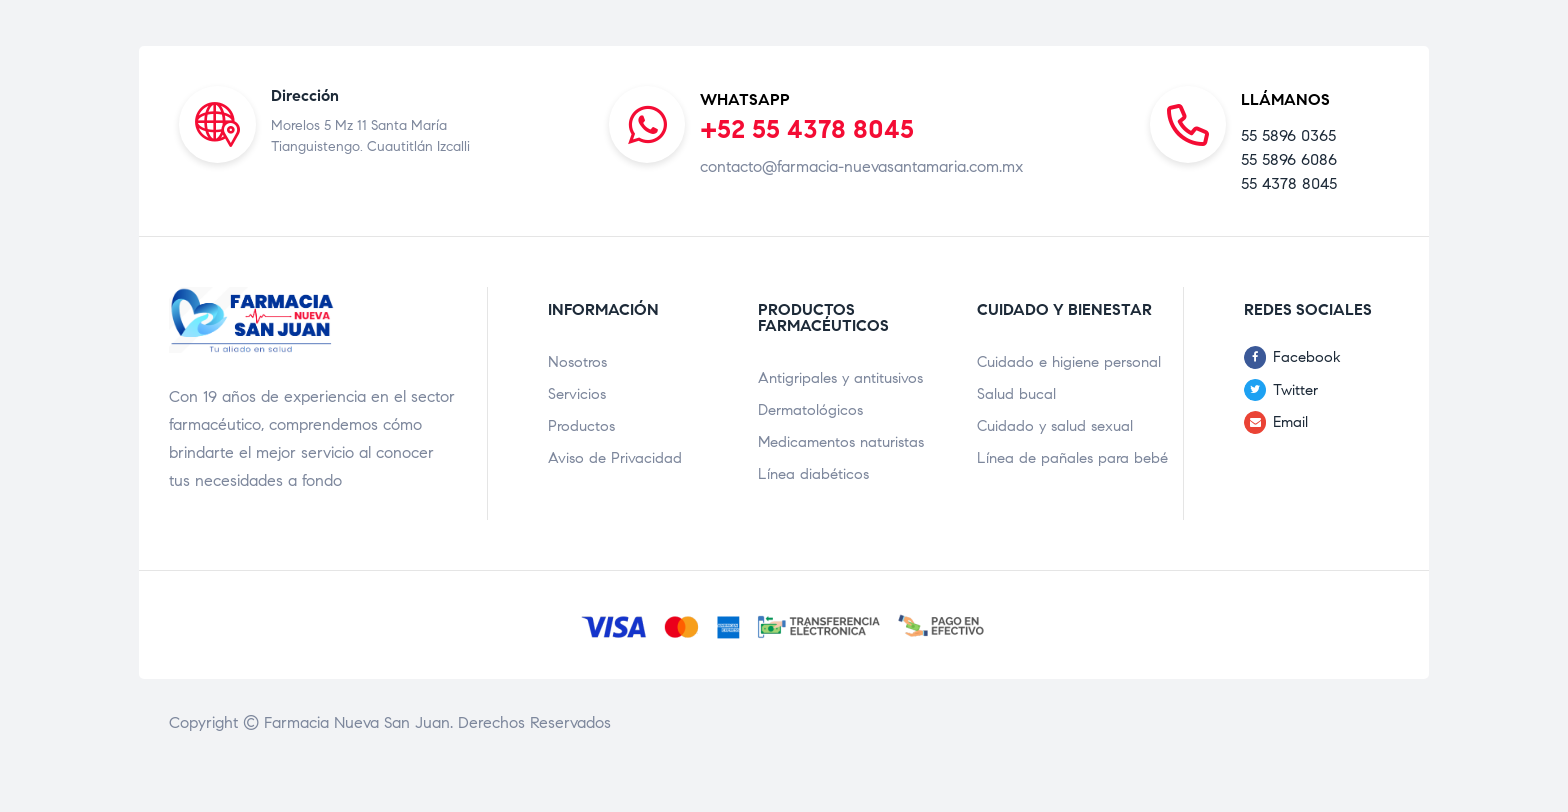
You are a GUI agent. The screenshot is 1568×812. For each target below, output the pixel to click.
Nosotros (577, 362)
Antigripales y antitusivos (840, 378)
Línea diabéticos (813, 474)
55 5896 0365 (1288, 135)
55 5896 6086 (1289, 159)
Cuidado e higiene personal (1069, 362)
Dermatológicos (810, 410)
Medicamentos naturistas (841, 442)
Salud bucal (1016, 394)
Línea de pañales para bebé (1072, 458)
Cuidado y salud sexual (1055, 426)
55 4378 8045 (1289, 183)
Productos (581, 426)
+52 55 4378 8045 (807, 129)
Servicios (577, 394)
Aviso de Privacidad (615, 458)
